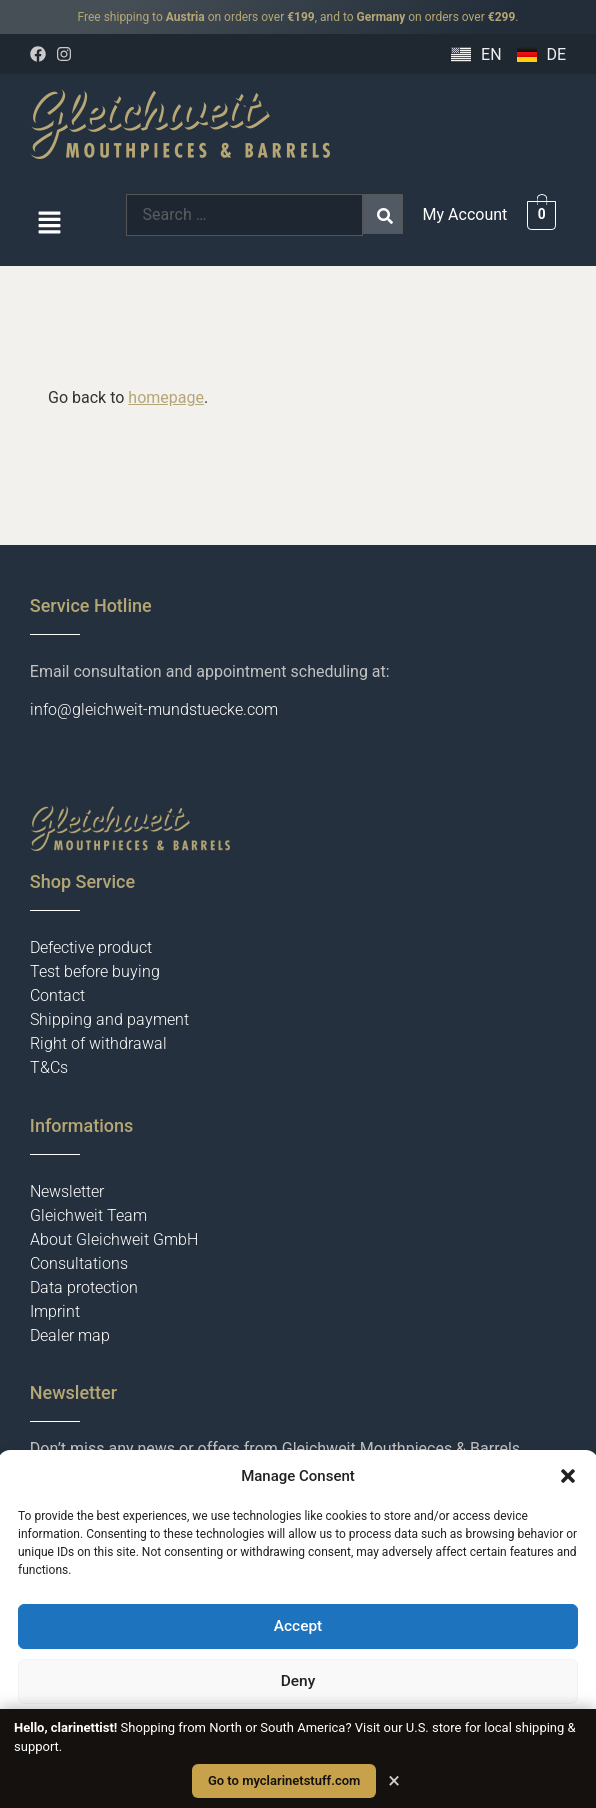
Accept (297, 1627)
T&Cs (49, 1067)
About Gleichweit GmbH (114, 1239)
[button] (568, 1476)
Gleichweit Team (88, 1215)
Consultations (79, 1263)
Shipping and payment (109, 1019)
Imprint (55, 1311)
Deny (298, 1682)
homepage (166, 397)
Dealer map (70, 1335)
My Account (465, 214)
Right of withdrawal (98, 1043)
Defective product (91, 947)
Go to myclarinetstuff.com (284, 1780)
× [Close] (394, 1781)
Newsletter (67, 1191)
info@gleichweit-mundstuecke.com (154, 709)
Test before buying (95, 971)
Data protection (84, 1287)
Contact (57, 995)
